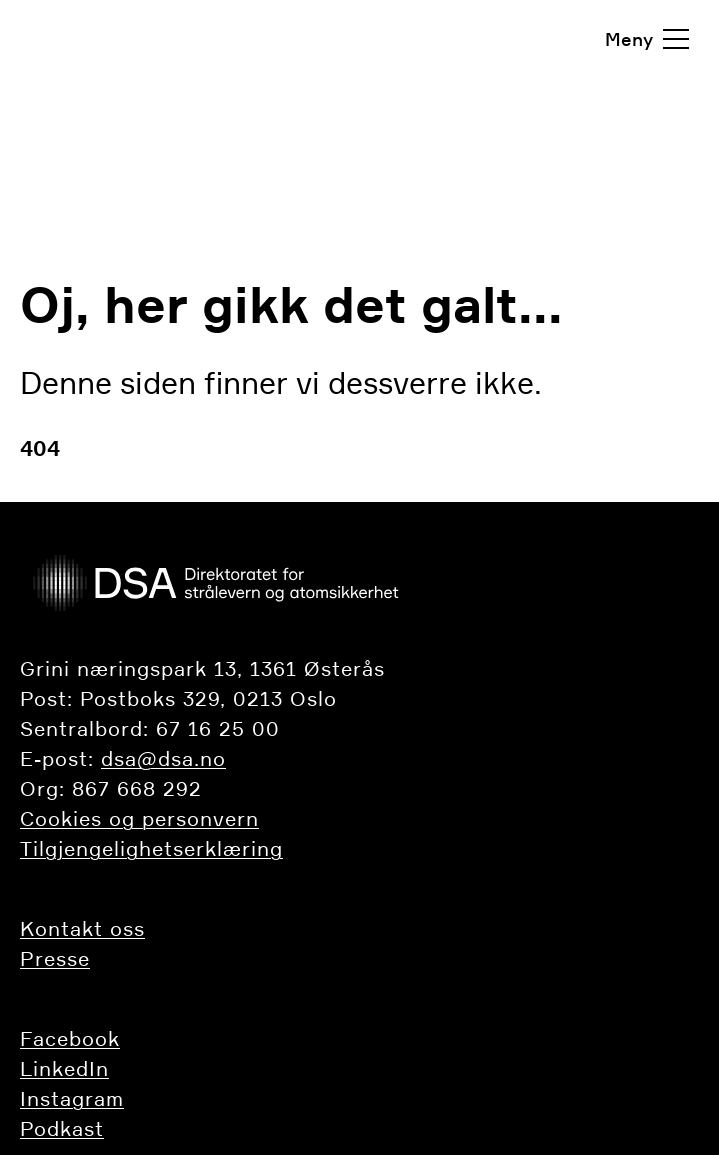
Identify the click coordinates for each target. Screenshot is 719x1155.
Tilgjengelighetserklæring (151, 849)
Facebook (70, 1039)
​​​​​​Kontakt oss (82, 929)
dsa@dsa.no (163, 759)
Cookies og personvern (139, 819)
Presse (55, 959)
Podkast (62, 1129)
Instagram (72, 1099)
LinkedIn (64, 1069)
